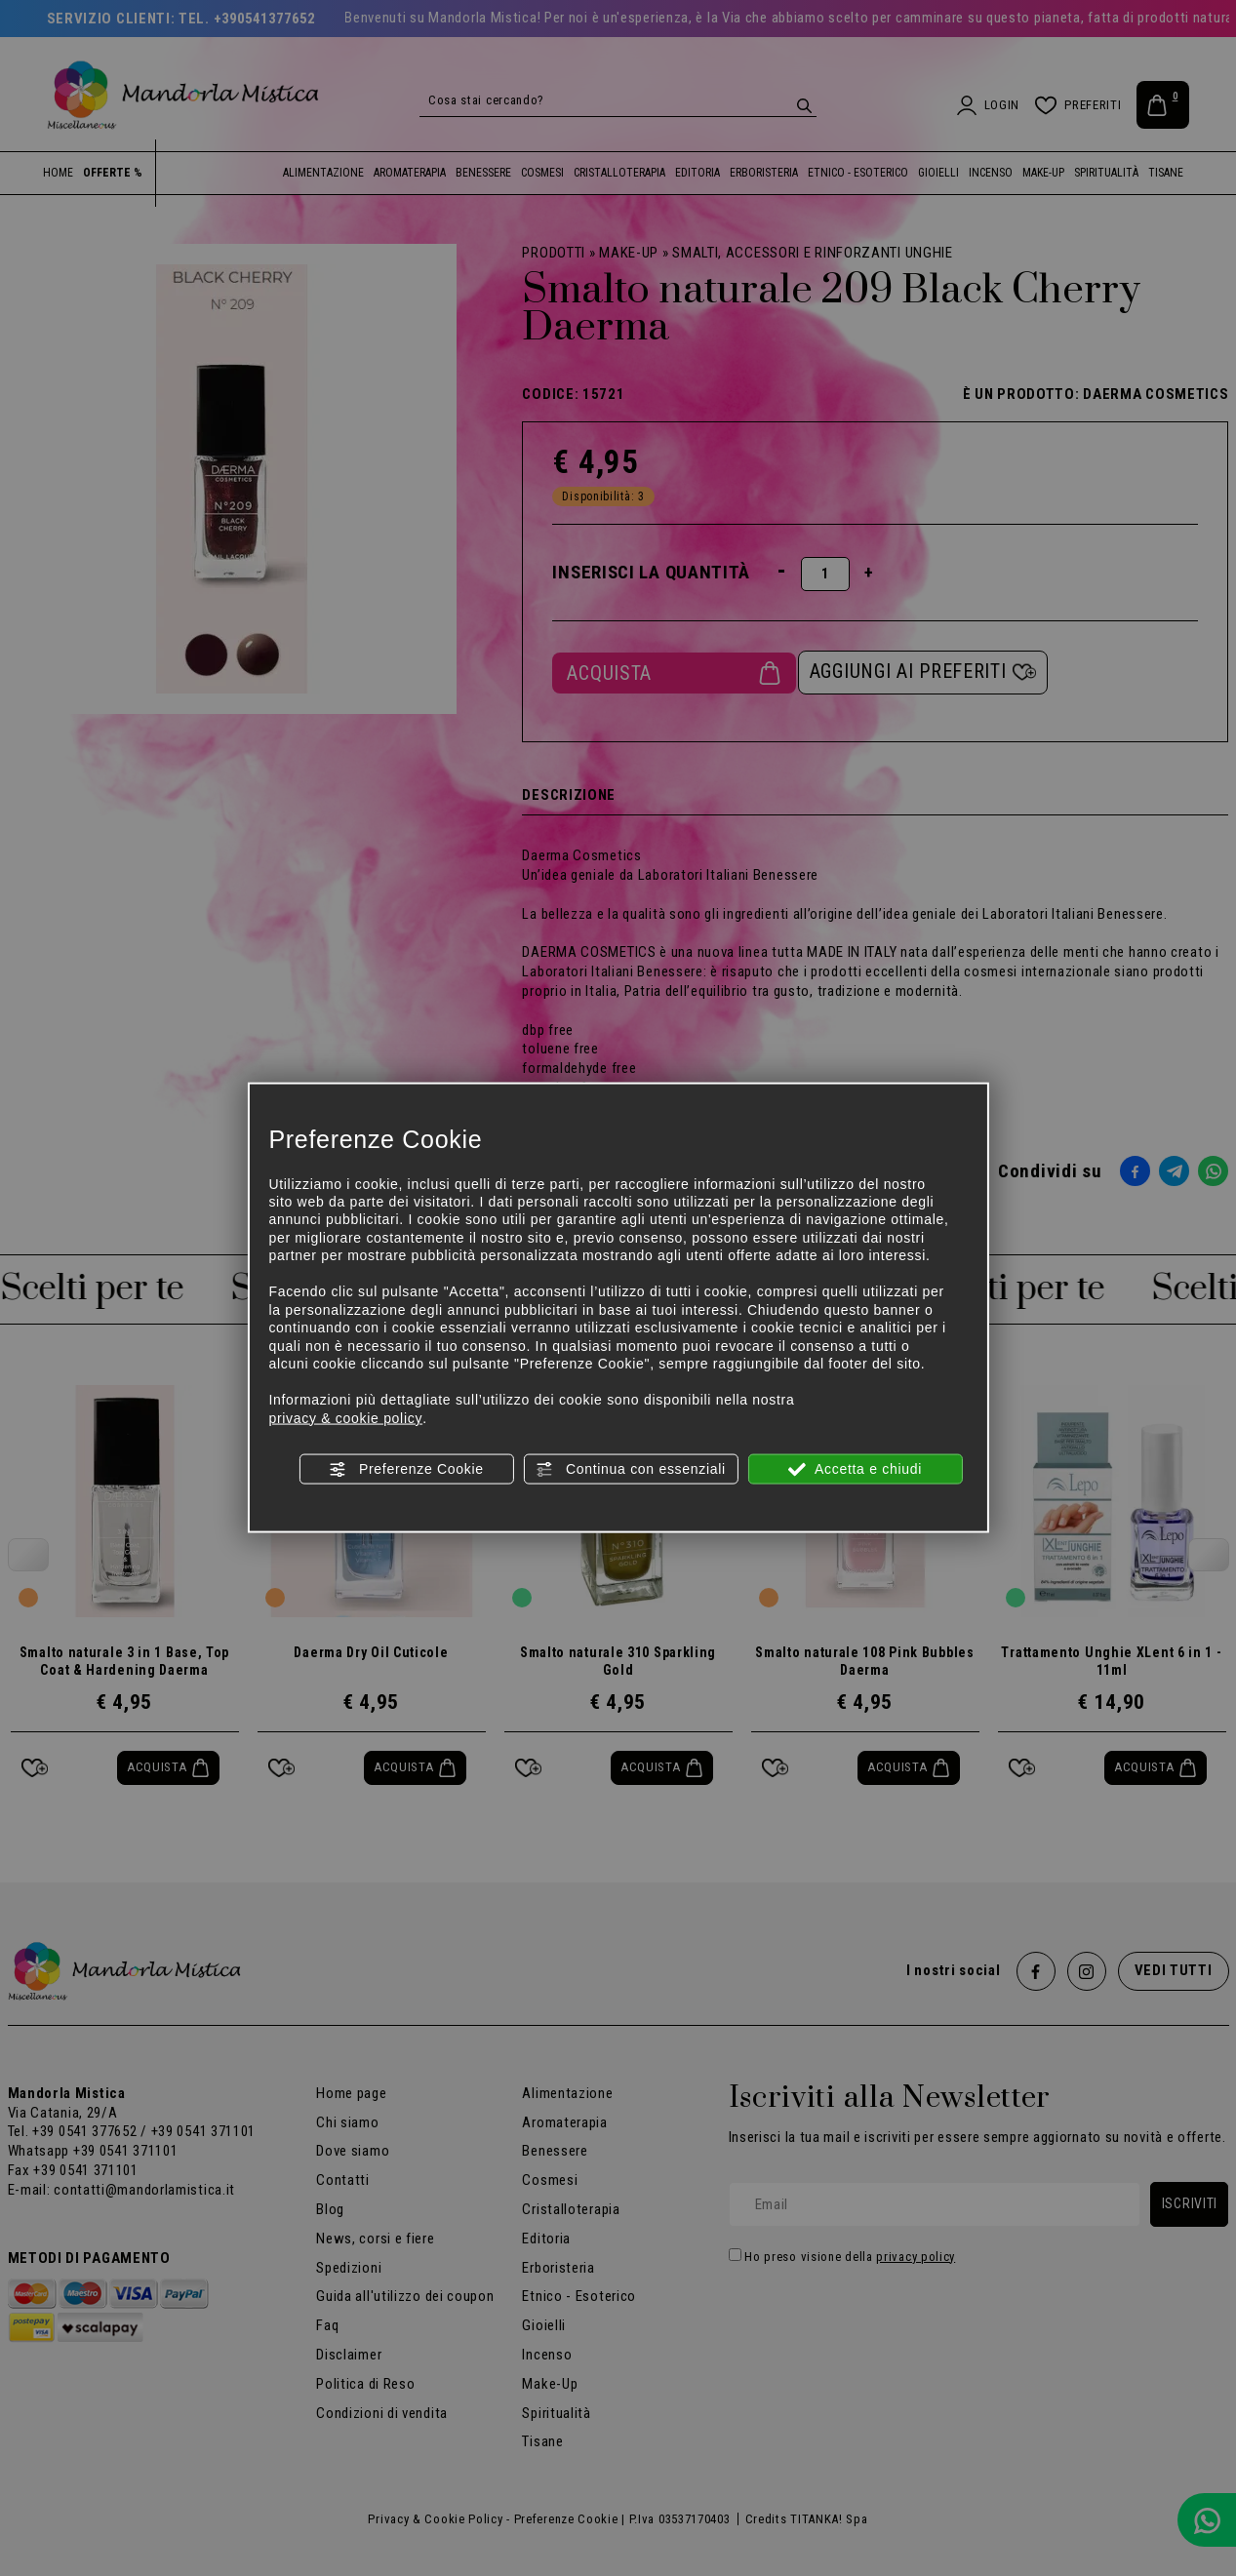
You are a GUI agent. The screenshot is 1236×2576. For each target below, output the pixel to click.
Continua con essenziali (631, 1470)
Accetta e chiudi (855, 1470)
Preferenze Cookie (406, 1470)
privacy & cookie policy (345, 1417)
